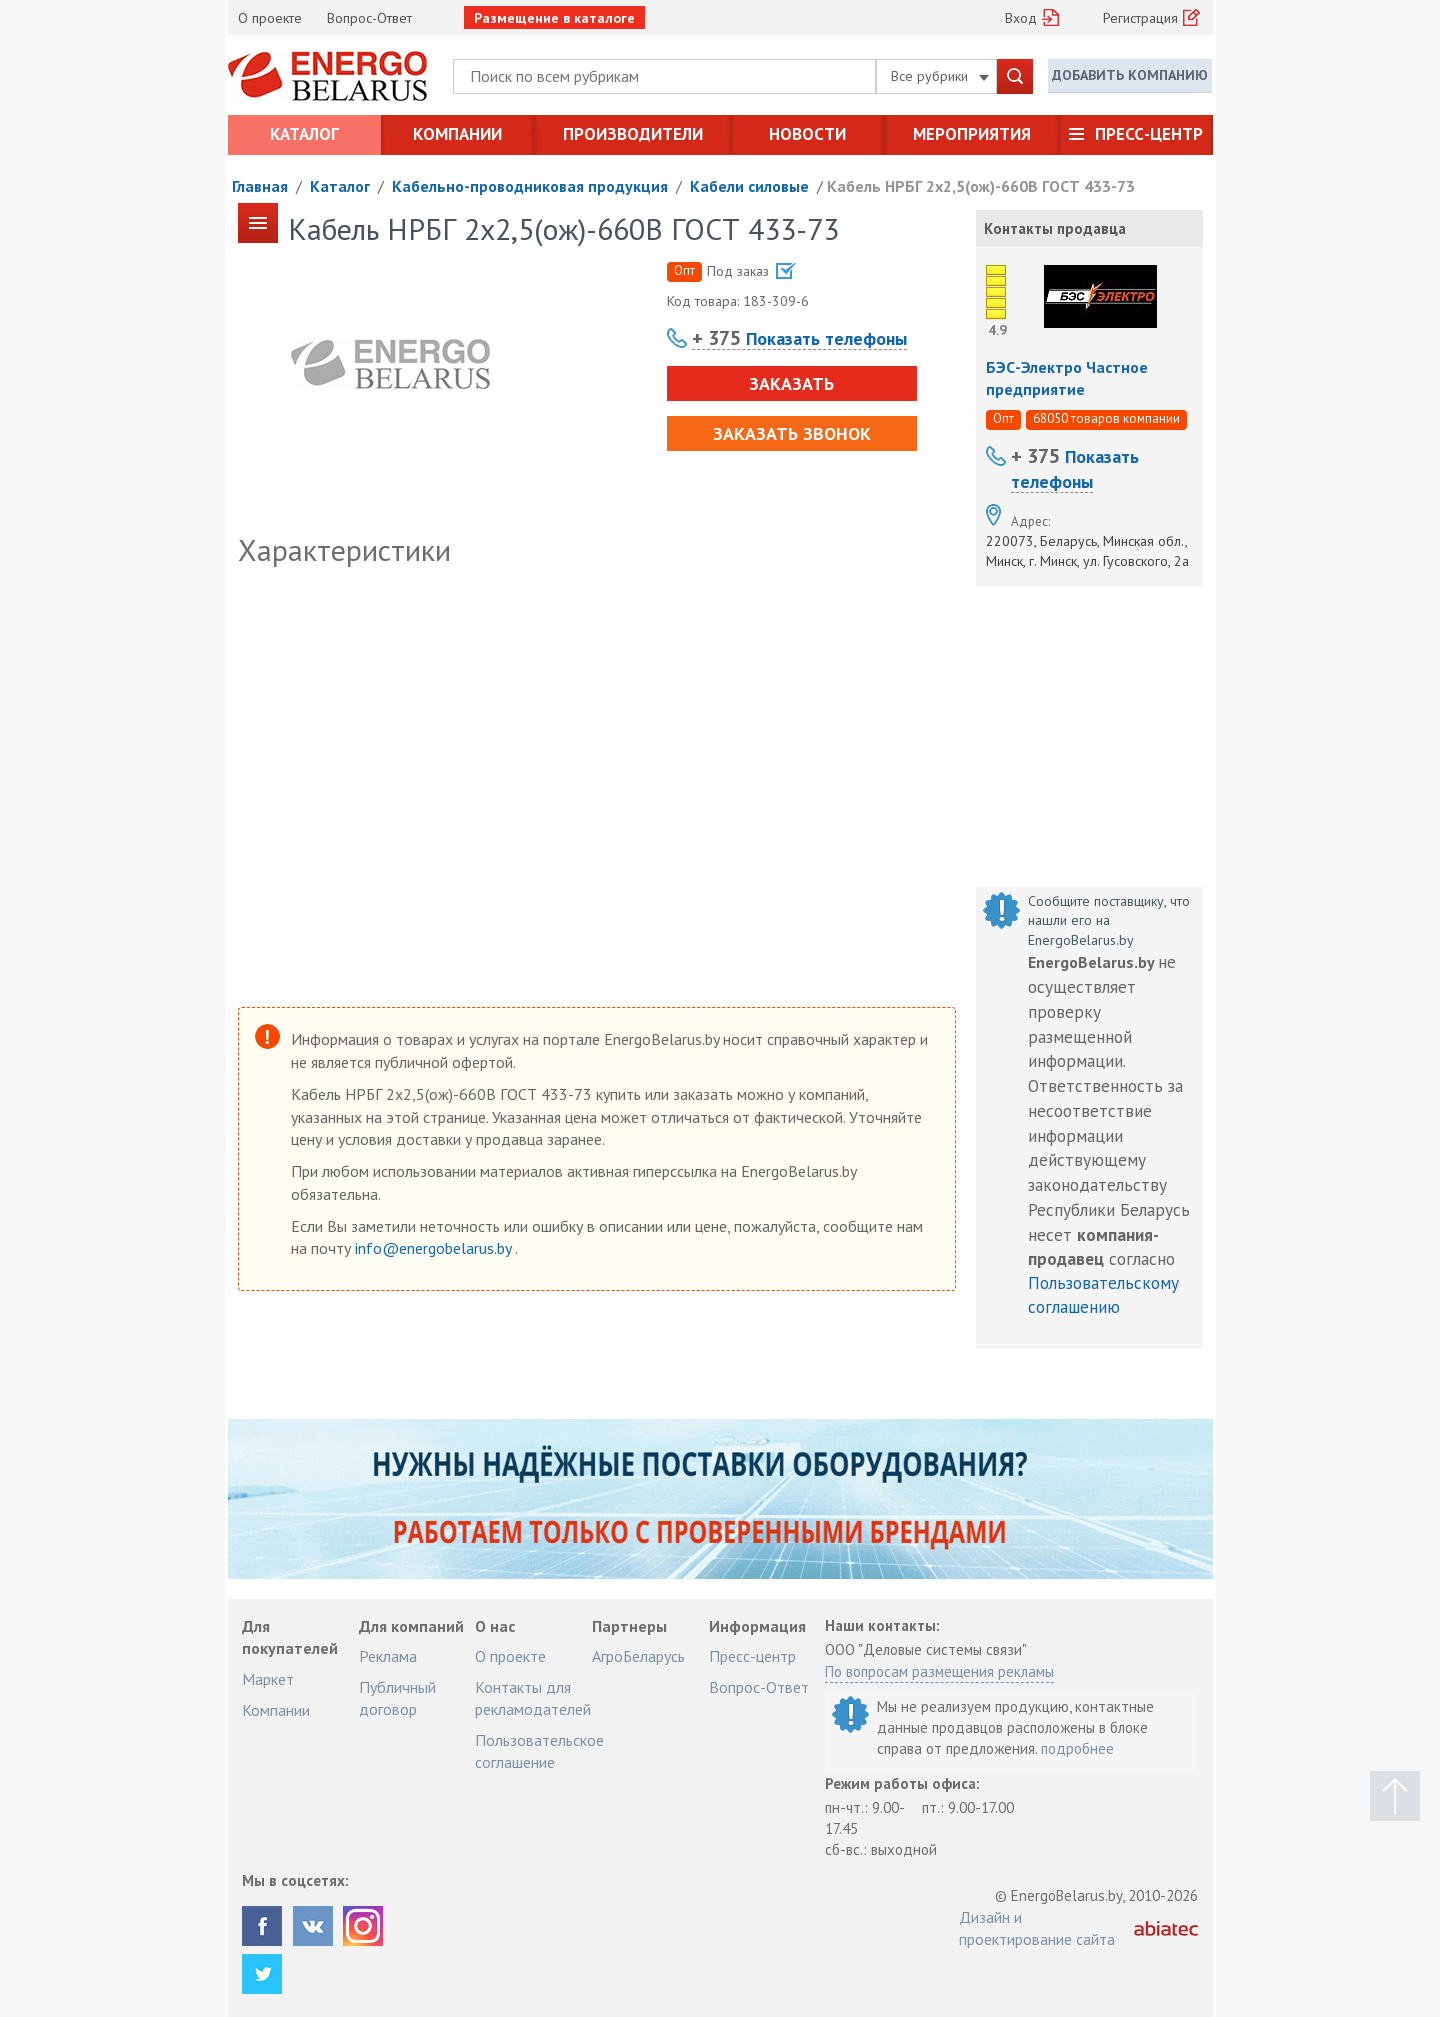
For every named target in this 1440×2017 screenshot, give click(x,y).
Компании (457, 134)
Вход (1021, 18)
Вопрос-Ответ (369, 18)
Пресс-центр (1149, 134)
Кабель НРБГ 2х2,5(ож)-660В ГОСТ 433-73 (981, 186)
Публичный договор (397, 1698)
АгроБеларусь (638, 1656)
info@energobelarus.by (435, 1248)
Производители (633, 134)
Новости (807, 134)
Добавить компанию (1130, 75)
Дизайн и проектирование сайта (1037, 1928)
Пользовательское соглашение (539, 1751)
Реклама (388, 1656)
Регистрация (1140, 18)
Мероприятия (972, 134)
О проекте (270, 18)
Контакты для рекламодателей (533, 1698)
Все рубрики (940, 76)
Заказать (791, 383)
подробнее (1077, 1748)
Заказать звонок (792, 433)
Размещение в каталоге (554, 18)
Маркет (268, 1679)
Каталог (304, 134)
